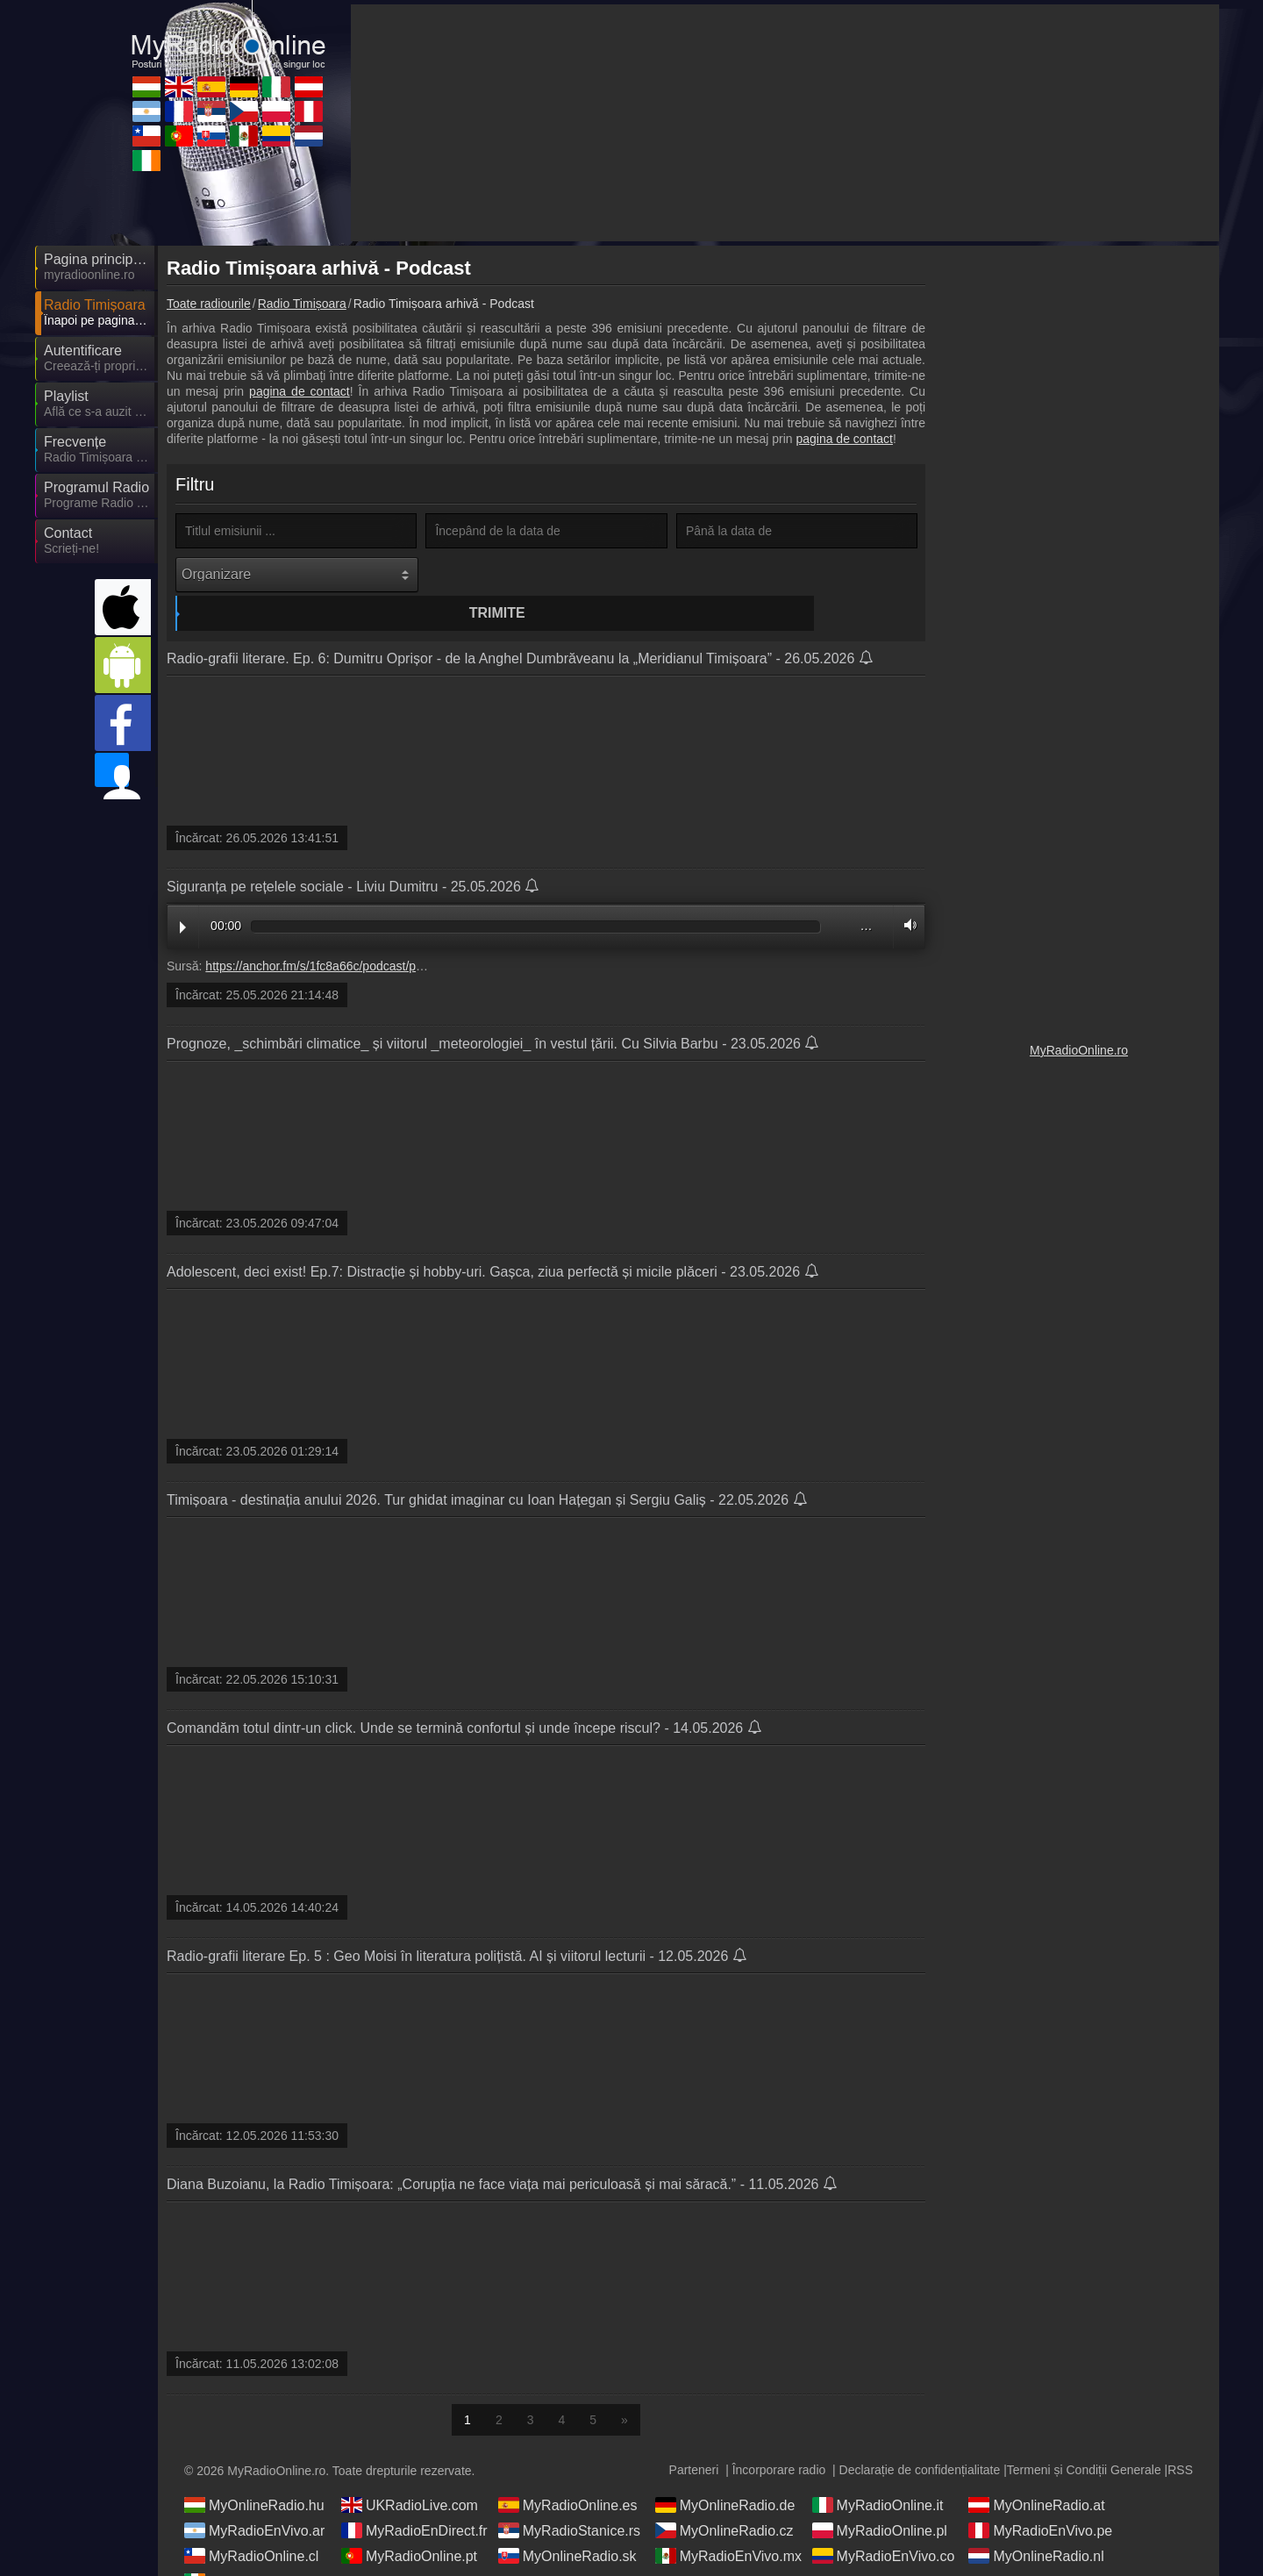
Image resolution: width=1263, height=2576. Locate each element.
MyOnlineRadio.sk (567, 2524)
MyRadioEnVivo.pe (1040, 2499)
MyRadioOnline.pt (409, 2524)
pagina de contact (299, 391)
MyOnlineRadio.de (725, 2473)
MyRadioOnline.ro (1079, 1050)
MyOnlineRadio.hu (254, 2473)
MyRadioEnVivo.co (883, 2524)
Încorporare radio (779, 2438)
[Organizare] (296, 574)
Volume (906, 893)
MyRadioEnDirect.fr (414, 2499)
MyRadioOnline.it (878, 2473)
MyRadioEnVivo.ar (254, 2499)
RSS (1180, 2438)
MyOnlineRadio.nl (1035, 2524)
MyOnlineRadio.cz (724, 2499)
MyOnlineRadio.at (1036, 2473)
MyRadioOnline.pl (879, 2499)
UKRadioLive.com (409, 2473)
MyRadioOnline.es (568, 2473)
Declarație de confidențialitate (920, 2438)
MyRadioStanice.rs (569, 2499)
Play (183, 896)
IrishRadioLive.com (256, 2550)
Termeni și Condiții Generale (1084, 2438)
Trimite (549, 574)
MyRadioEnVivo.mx (728, 2524)
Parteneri (694, 2438)
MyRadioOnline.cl (251, 2524)
